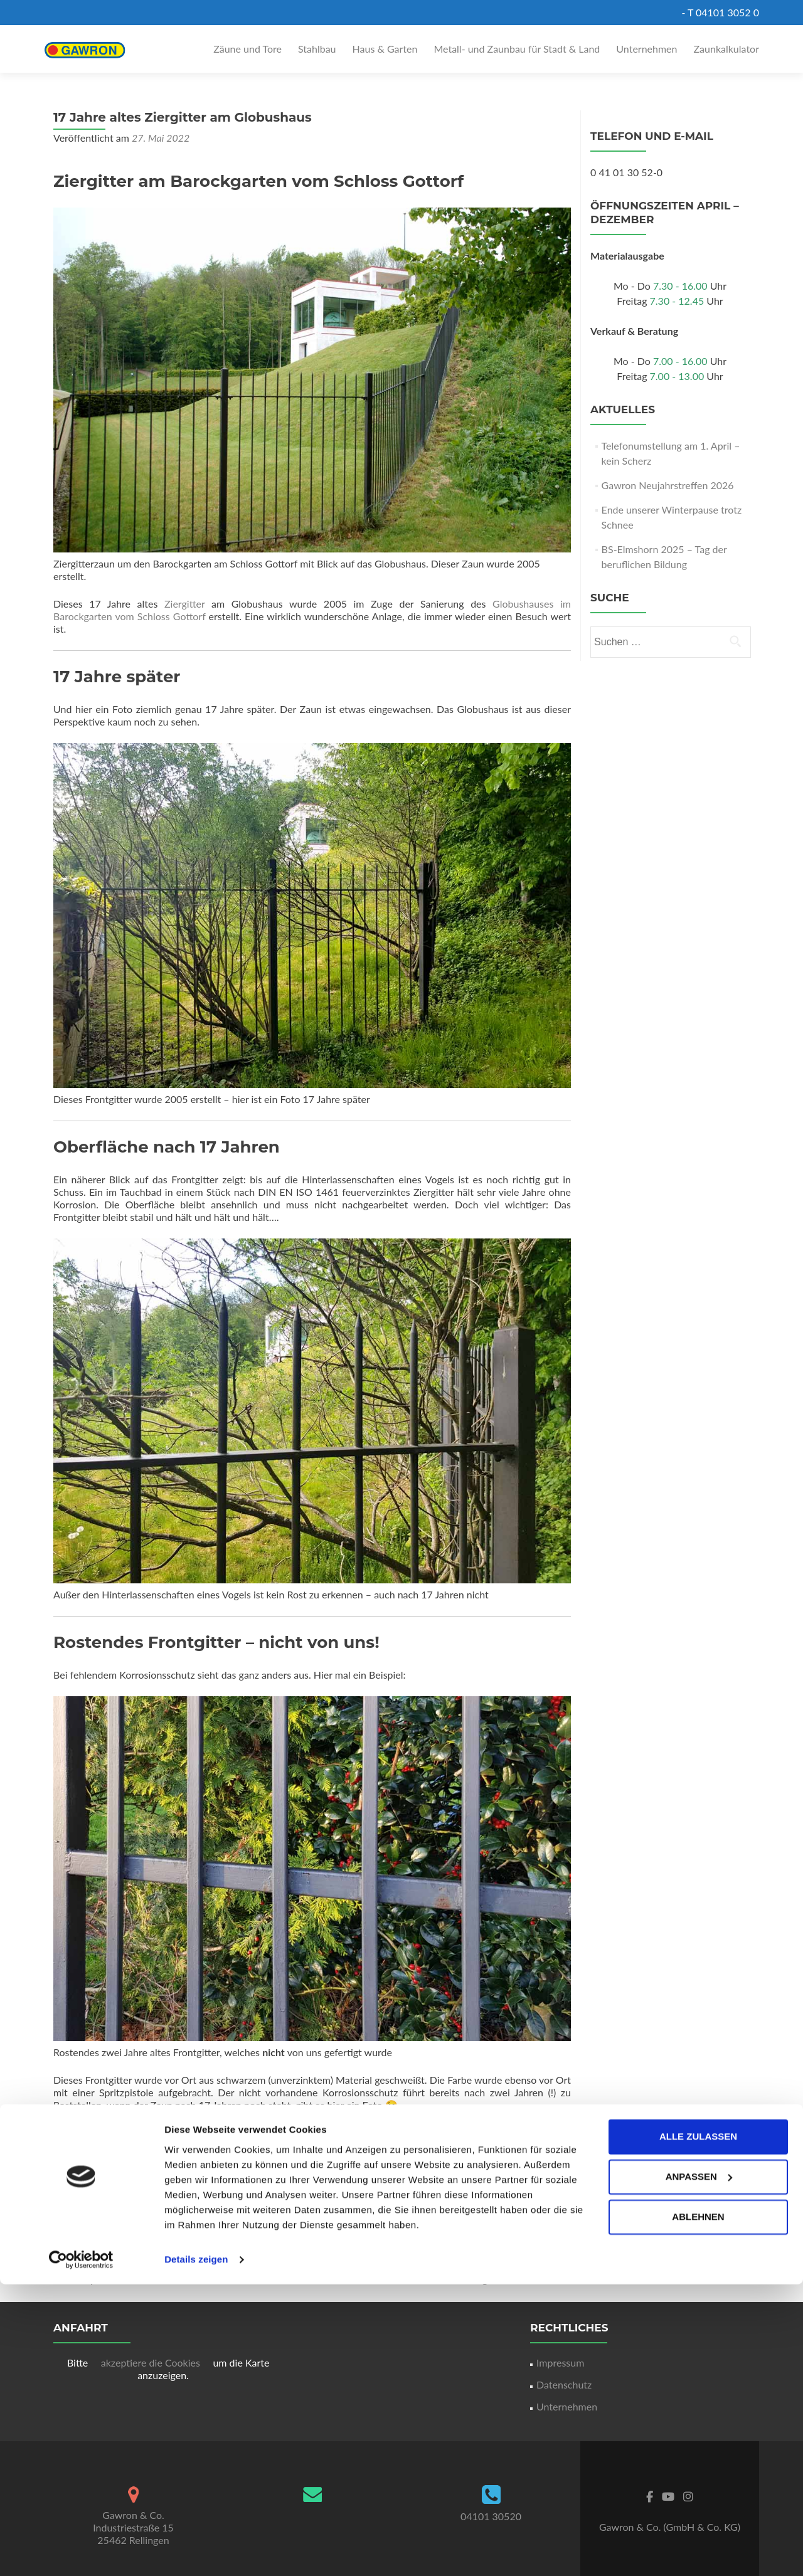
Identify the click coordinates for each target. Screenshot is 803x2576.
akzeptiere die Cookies (152, 2362)
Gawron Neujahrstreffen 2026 (668, 485)
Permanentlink (364, 2245)
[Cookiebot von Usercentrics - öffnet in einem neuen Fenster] (81, 2551)
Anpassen (699, 2468)
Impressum (560, 2362)
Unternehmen (646, 49)
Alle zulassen (698, 2428)
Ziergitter (187, 604)
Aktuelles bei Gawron (264, 2230)
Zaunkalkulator (727, 49)
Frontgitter (518, 2230)
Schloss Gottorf (160, 2245)
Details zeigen (196, 2551)
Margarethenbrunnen (518, 2279)
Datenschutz (564, 2384)
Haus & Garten (385, 49)
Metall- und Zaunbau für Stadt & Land (516, 49)
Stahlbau (317, 49)
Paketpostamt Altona (105, 2279)
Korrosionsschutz (348, 2230)
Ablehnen (698, 2508)
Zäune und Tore (247, 49)
